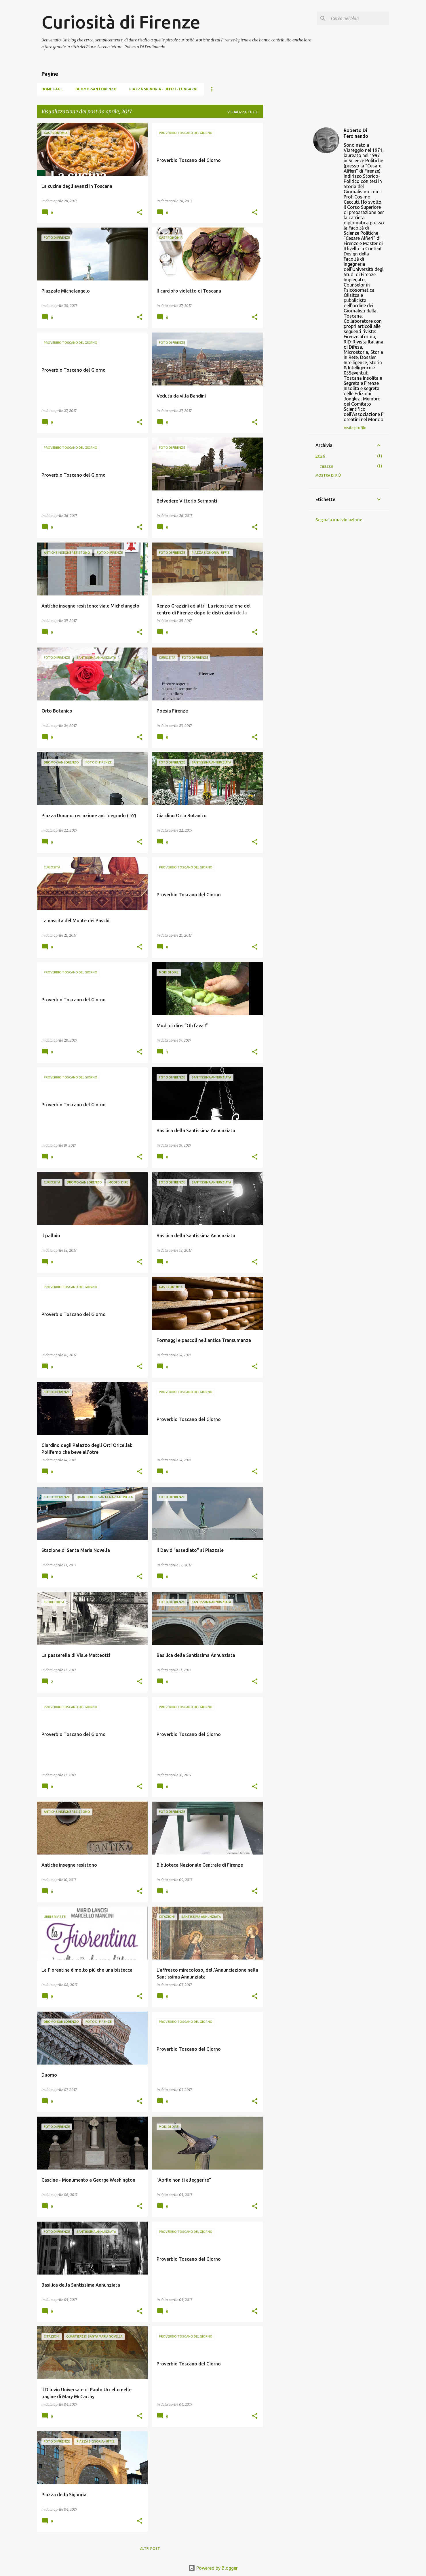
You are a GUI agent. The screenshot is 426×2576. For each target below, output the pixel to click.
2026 (320, 456)
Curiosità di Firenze (120, 22)
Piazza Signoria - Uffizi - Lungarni (163, 89)
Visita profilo (355, 427)
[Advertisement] (285, 209)
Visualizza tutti (242, 112)
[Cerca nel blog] (359, 18)
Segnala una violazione (338, 519)
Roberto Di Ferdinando (356, 133)
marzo (326, 466)
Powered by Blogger (213, 2568)
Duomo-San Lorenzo (96, 89)
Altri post (150, 2548)
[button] (139, 213)
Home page (52, 89)
